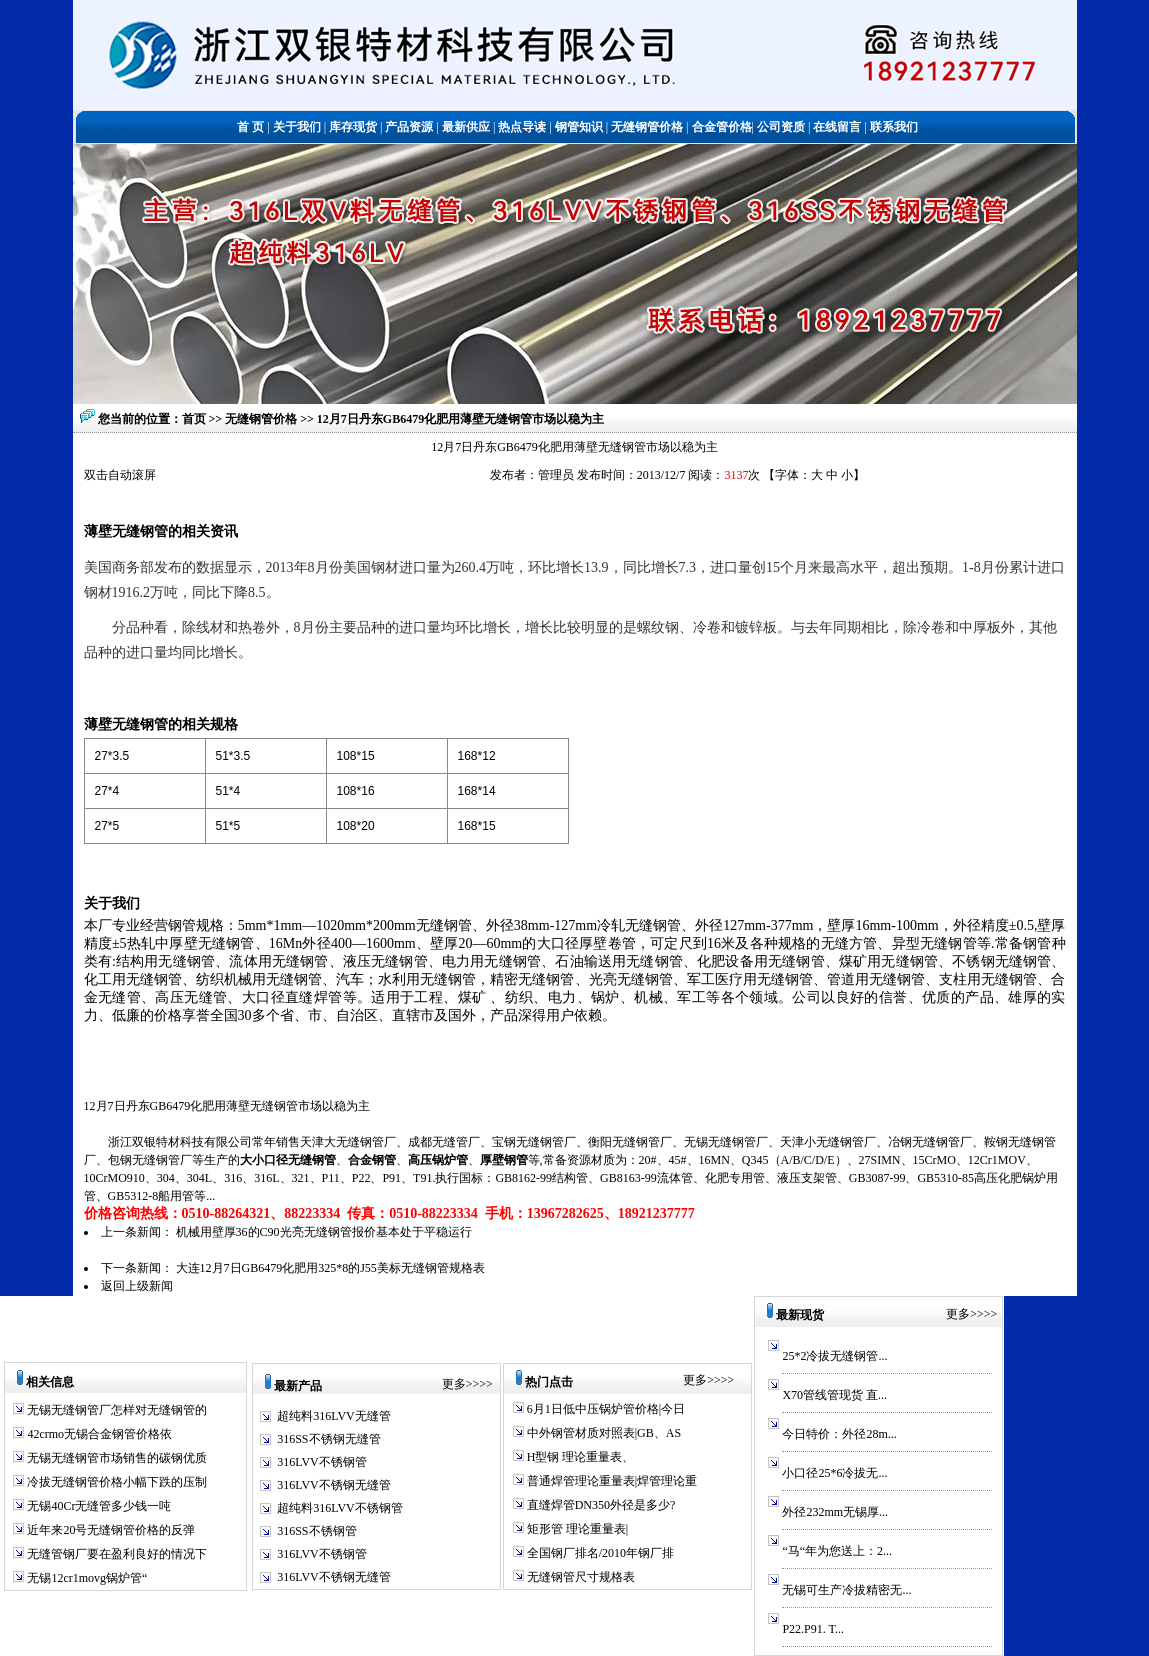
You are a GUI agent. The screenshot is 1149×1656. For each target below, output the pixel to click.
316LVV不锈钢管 (322, 1462)
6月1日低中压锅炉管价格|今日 (604, 1409)
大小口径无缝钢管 (288, 1160)
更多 (454, 1384)
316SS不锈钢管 (316, 1531)
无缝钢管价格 (262, 419)
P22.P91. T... (813, 1629)
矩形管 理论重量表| (576, 1529)
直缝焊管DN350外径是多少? (600, 1505)
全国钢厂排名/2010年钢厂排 (599, 1553)
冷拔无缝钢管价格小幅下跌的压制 (115, 1482)
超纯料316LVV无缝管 (334, 1416)
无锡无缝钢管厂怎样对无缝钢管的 (115, 1410)
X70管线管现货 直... (834, 1395)
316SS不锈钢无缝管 (328, 1439)
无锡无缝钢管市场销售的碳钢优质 (115, 1458)
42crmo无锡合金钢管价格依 (98, 1434)
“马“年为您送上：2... (837, 1551)
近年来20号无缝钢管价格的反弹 (109, 1530)
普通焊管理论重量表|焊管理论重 (610, 1481)
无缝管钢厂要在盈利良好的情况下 (115, 1554)
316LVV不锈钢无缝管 (334, 1485)
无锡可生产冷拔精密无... (846, 1590)
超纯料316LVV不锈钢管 (340, 1508)
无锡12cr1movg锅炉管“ (85, 1578)
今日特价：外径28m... (839, 1434)
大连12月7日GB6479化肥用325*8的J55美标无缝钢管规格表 (330, 1268)
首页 (194, 419)
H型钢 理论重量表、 (579, 1457)
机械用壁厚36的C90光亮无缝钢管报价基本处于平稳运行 (324, 1232)
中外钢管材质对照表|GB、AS (602, 1433)
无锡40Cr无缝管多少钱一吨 (97, 1506)
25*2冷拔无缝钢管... (834, 1356)
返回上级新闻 (137, 1286)
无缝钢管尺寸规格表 (579, 1577)
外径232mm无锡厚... (835, 1512)
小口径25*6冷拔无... (834, 1473)
